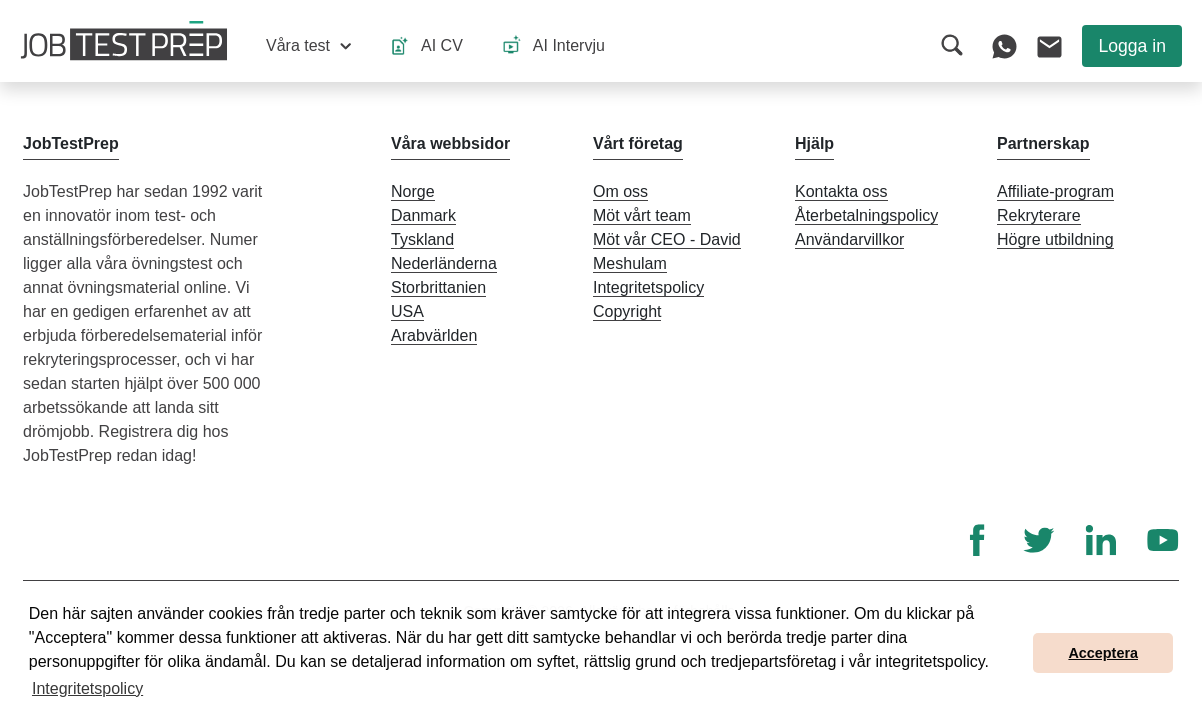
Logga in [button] (1132, 46)
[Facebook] (977, 540)
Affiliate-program (1055, 191)
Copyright (627, 311)
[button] (308, 46)
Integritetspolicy (648, 287)
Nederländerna (444, 263)
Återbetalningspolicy (866, 215)
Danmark (423, 215)
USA (407, 311)
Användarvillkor (849, 239)
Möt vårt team (642, 215)
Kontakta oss (841, 191)
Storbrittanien (438, 287)
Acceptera (1103, 653)
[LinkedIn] (1101, 540)
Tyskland (422, 239)
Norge (413, 191)
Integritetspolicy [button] (87, 688)
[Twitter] (1039, 540)
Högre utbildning (1055, 239)
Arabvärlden (434, 335)
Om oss (620, 191)
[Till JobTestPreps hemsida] (124, 41)
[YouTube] (1163, 540)
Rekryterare (1039, 215)
